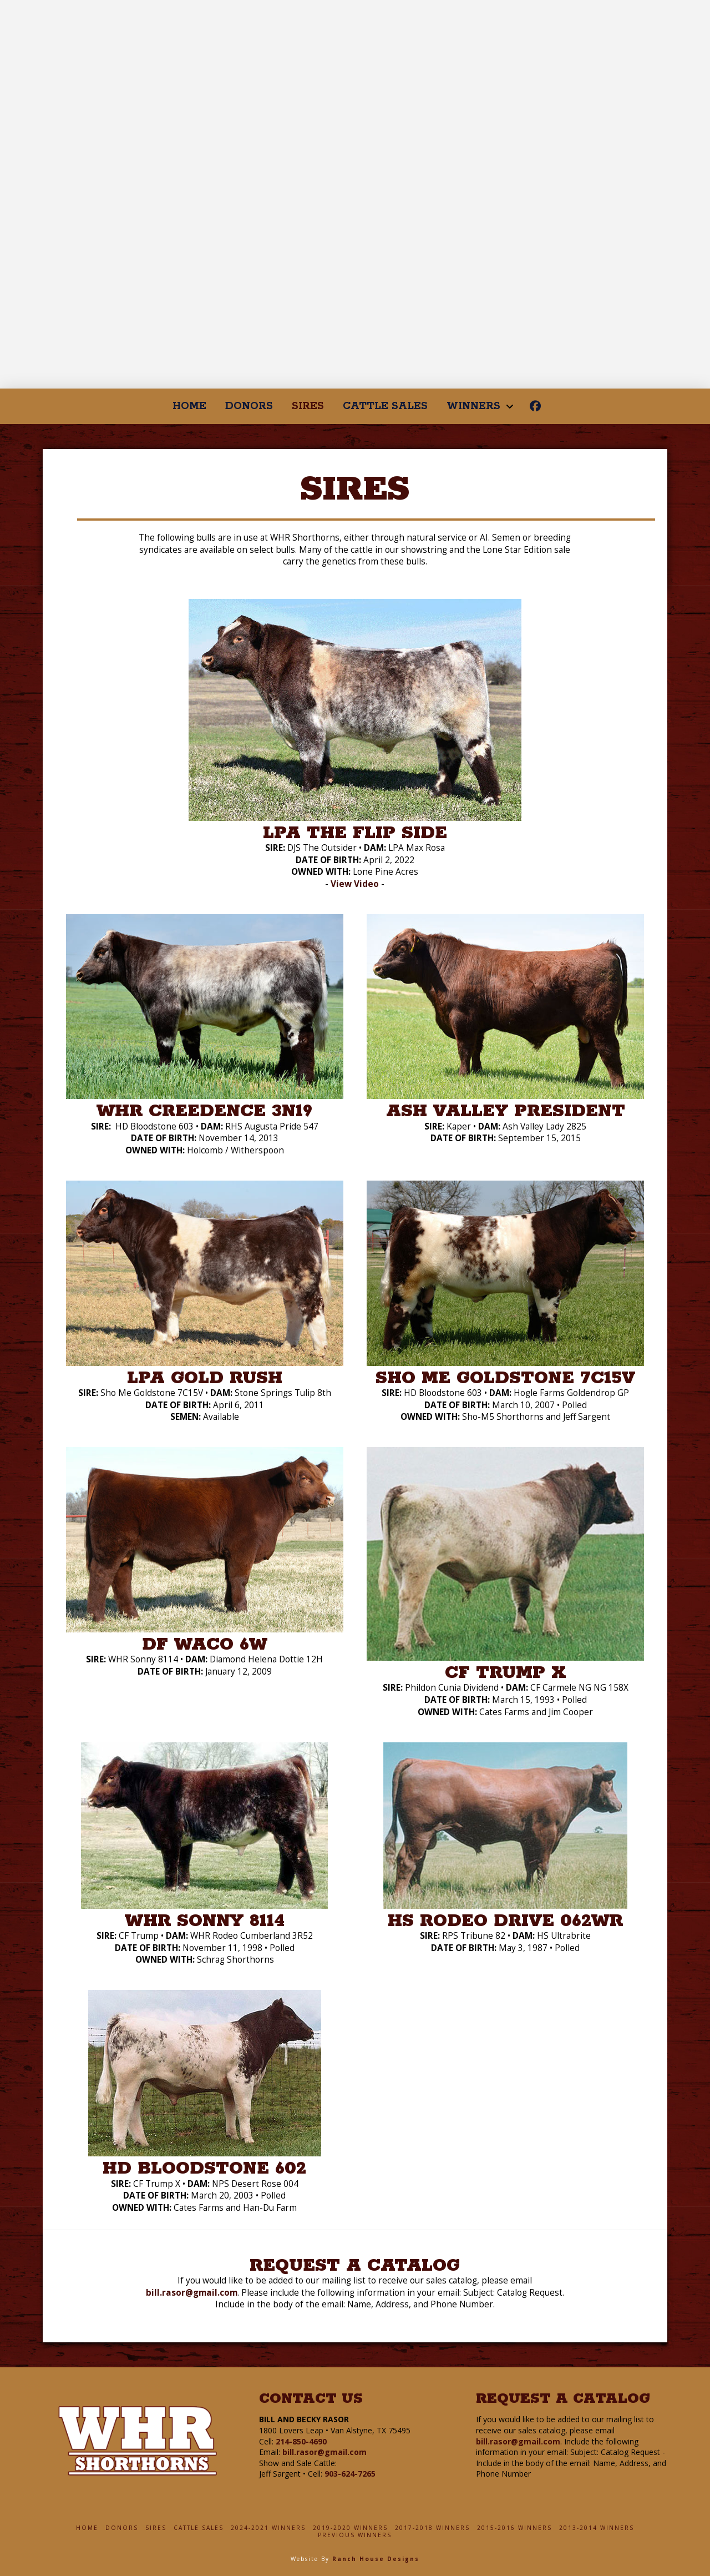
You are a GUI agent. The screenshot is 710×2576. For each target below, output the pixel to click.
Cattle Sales (199, 2528)
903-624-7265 (350, 2473)
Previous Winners (355, 2535)
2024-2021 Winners (268, 2528)
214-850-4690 (301, 2441)
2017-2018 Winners (432, 2528)
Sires (155, 2528)
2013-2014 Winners (596, 2528)
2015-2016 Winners (514, 2528)
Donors (121, 2528)
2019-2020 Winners (350, 2528)
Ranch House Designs (375, 2559)
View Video (355, 884)
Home (87, 2528)
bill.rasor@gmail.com (191, 2292)
